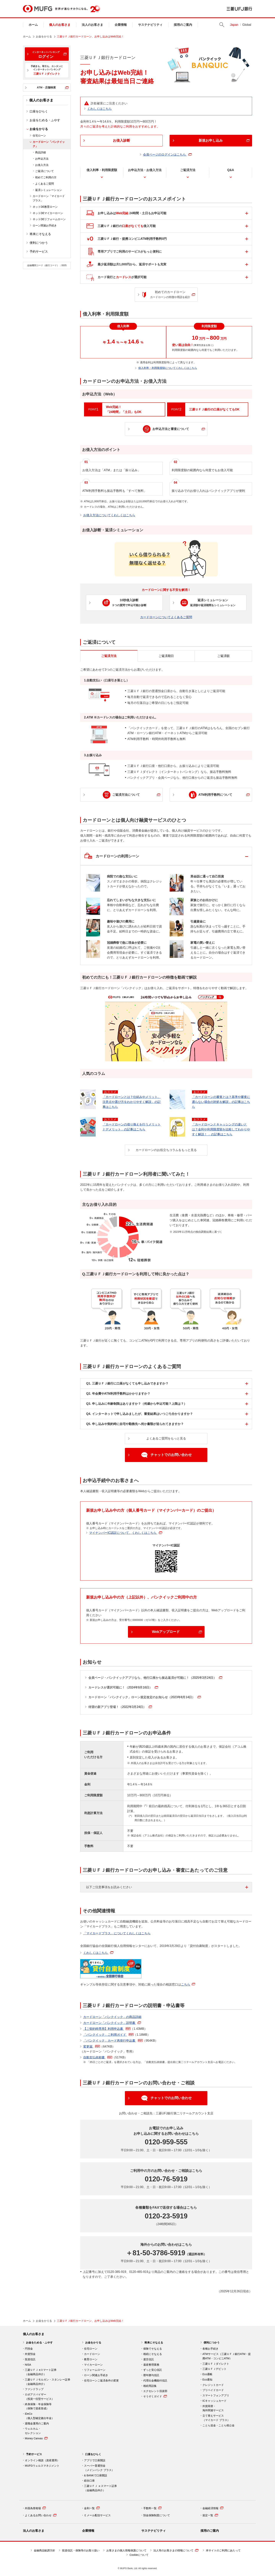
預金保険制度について (156, 2515)
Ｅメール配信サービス (97, 2515)
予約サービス (39, 251)
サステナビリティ (150, 24)
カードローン (92, 2353)
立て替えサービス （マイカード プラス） (216, 2418)
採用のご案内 (183, 24)
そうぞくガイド (155, 2396)
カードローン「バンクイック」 (49, 144)
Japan (234, 24)
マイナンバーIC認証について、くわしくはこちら (125, 1532)
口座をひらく (39, 111)
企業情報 (121, 24)
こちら (185, 1984)
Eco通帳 (207, 2374)
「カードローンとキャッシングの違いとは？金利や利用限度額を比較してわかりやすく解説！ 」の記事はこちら (221, 1129)
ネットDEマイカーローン (48, 213)
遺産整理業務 (151, 2364)
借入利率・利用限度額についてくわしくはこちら (167, 367)
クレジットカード (213, 2384)
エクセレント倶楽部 (155, 2391)
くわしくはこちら (99, 108)
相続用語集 (150, 2385)
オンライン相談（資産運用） (42, 2460)
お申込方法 (42, 158)
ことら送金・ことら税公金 (218, 2425)
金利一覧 (92, 2508)
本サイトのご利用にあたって (223, 2550)
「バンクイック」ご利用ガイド (116, 2034)
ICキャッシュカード (214, 2400)
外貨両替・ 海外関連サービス (213, 2408)
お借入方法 (42, 164)
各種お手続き (210, 2348)
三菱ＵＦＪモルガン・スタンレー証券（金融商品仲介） (47, 2381)
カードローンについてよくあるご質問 (166, 617)
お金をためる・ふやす (45, 120)
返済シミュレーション (48, 189)
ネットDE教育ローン (45, 206)
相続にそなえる (152, 2353)
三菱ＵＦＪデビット (214, 2368)
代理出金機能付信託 (155, 2380)
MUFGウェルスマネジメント (42, 2465)
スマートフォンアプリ (215, 2395)
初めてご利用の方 (46, 177)
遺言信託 (148, 2359)
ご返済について (44, 171)
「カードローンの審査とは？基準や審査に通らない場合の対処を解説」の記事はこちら (221, 1101)
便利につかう (39, 242)
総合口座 (89, 2480)
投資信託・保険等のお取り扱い (80, 2550)
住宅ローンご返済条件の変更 (101, 2380)
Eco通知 (207, 2379)
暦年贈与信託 (151, 2375)
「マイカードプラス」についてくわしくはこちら (116, 1933)
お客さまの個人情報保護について (126, 2550)
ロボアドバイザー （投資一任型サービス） (39, 2396)
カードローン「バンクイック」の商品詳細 (112, 2017)
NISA (28, 2364)
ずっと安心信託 (152, 2369)
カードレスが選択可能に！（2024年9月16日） (120, 1687)
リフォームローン (94, 2369)
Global (246, 24)
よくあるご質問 (44, 183)
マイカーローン (93, 2364)
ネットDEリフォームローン (49, 219)
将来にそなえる (40, 234)
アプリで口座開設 (94, 2460)
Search (221, 24)
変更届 (99, 2046)
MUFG (37, 8)
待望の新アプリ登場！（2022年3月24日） (117, 1706)
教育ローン (90, 2359)
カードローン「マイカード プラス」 (49, 198)
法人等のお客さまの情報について (175, 2550)
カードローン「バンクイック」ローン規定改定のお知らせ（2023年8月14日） (142, 1697)
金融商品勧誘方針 (44, 2550)
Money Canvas (36, 2438)
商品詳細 (40, 152)
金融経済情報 (212, 2508)
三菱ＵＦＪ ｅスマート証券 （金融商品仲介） (100, 2488)
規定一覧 (210, 2515)
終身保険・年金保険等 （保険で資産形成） (38, 2406)
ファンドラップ (34, 2389)
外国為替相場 (35, 2508)
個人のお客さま (59, 24)
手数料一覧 (152, 2508)
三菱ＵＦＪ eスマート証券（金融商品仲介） (41, 2372)
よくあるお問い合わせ (41, 2515)
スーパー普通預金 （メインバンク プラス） (99, 2468)
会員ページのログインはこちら (167, 154)
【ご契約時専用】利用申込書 (115, 2028)
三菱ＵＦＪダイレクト (215, 2363)
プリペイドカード (213, 2390)
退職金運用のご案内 (37, 2423)
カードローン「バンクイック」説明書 (112, 2022)
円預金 (29, 2348)
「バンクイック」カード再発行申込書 (120, 2040)
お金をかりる (44, 36)
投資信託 (30, 2359)
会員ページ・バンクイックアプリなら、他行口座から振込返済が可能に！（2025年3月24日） (152, 1677)
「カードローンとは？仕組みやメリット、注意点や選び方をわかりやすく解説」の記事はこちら (132, 1101)
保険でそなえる (152, 2348)
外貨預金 (30, 2353)
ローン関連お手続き (45, 225)
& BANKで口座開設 (95, 2475)
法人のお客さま (92, 24)
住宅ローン (39, 135)
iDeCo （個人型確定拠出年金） (39, 2416)
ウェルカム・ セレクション (33, 2431)
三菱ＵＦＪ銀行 (239, 9)
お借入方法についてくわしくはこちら (109, 515)
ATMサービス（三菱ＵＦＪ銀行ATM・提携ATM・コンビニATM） (226, 2356)
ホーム (33, 24)
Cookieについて (139, 2554)
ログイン (46, 55)
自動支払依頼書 (105, 2057)
